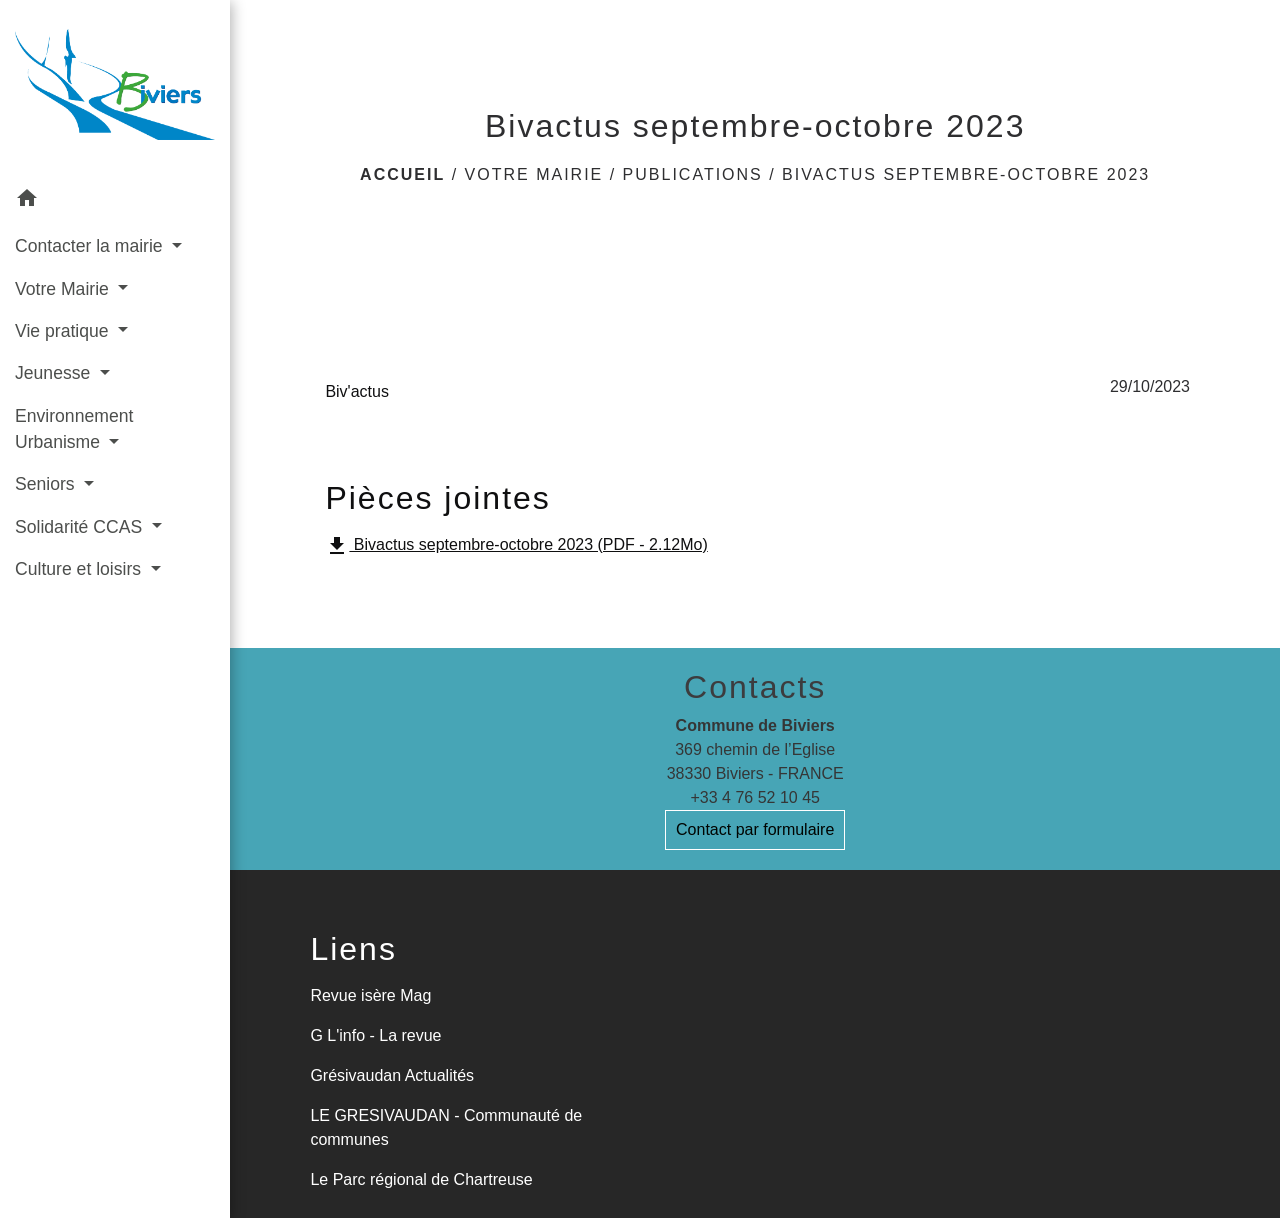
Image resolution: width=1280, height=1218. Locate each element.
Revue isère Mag (370, 995)
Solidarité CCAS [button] (81, 527)
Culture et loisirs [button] (80, 569)
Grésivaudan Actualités (392, 1075)
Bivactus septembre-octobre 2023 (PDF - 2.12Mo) (516, 546)
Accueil (402, 174)
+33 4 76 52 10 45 (754, 797)
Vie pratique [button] (64, 331)
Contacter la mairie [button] (91, 246)
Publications (693, 174)
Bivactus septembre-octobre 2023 (966, 174)
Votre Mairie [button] (64, 289)
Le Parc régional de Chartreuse (421, 1179)
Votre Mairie (534, 174)
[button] (115, 201)
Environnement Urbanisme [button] (74, 429)
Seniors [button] (47, 484)
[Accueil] (115, 88)
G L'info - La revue (375, 1035)
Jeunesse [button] (55, 373)
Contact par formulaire (755, 829)
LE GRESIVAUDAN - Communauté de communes (446, 1127)
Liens (353, 949)
